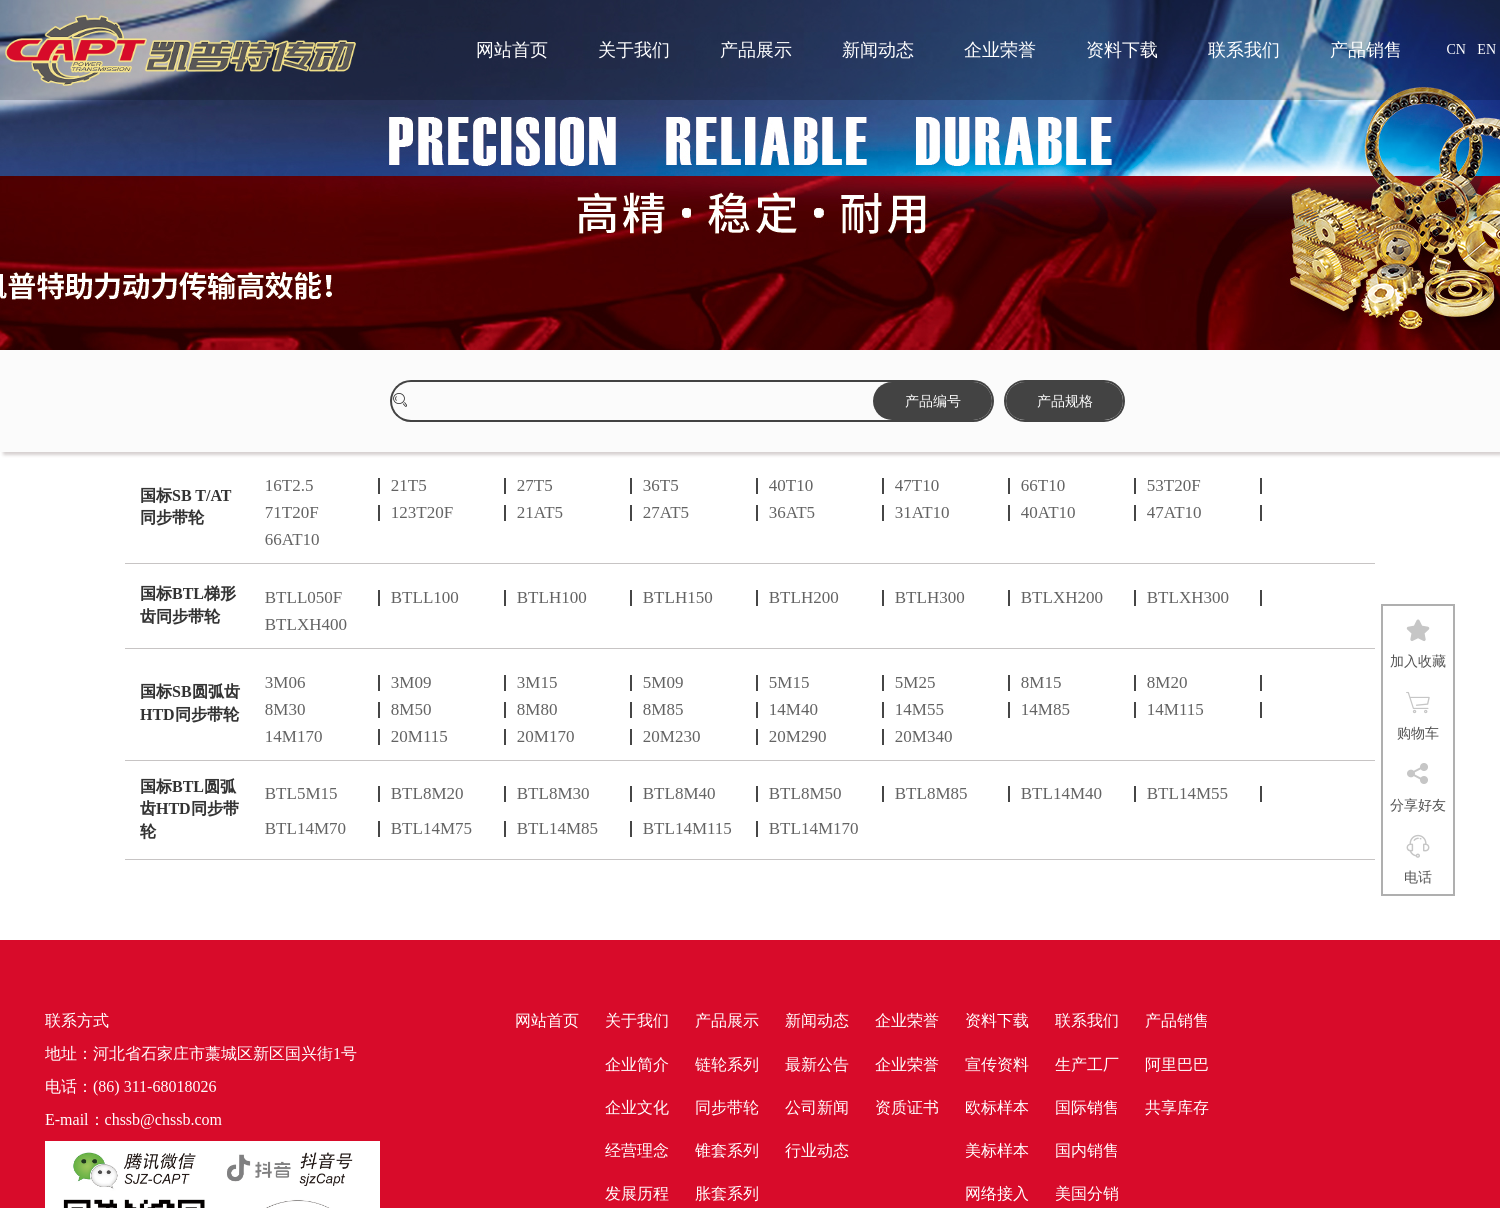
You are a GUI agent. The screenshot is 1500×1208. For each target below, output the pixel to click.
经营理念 (637, 1150)
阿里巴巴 (1177, 1064)
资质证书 (907, 1107)
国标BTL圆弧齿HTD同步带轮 (189, 809)
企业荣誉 (1000, 50)
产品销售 (1366, 50)
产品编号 (933, 401)
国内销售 (1087, 1150)
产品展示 (756, 50)
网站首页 (512, 50)
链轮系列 (727, 1064)
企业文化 (637, 1107)
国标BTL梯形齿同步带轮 (188, 605)
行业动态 (817, 1150)
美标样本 (997, 1150)
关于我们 (634, 50)
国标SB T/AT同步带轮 (185, 507)
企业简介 (637, 1064)
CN (1455, 49)
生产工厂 (1087, 1064)
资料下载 (1122, 50)
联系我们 (1244, 50)
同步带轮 (727, 1107)
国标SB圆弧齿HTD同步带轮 (190, 703)
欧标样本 (997, 1107)
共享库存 (1177, 1107)
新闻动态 (878, 50)
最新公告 (817, 1064)
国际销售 (1087, 1107)
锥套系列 (727, 1150)
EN (1486, 49)
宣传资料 (997, 1064)
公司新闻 (817, 1107)
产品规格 (1065, 401)
